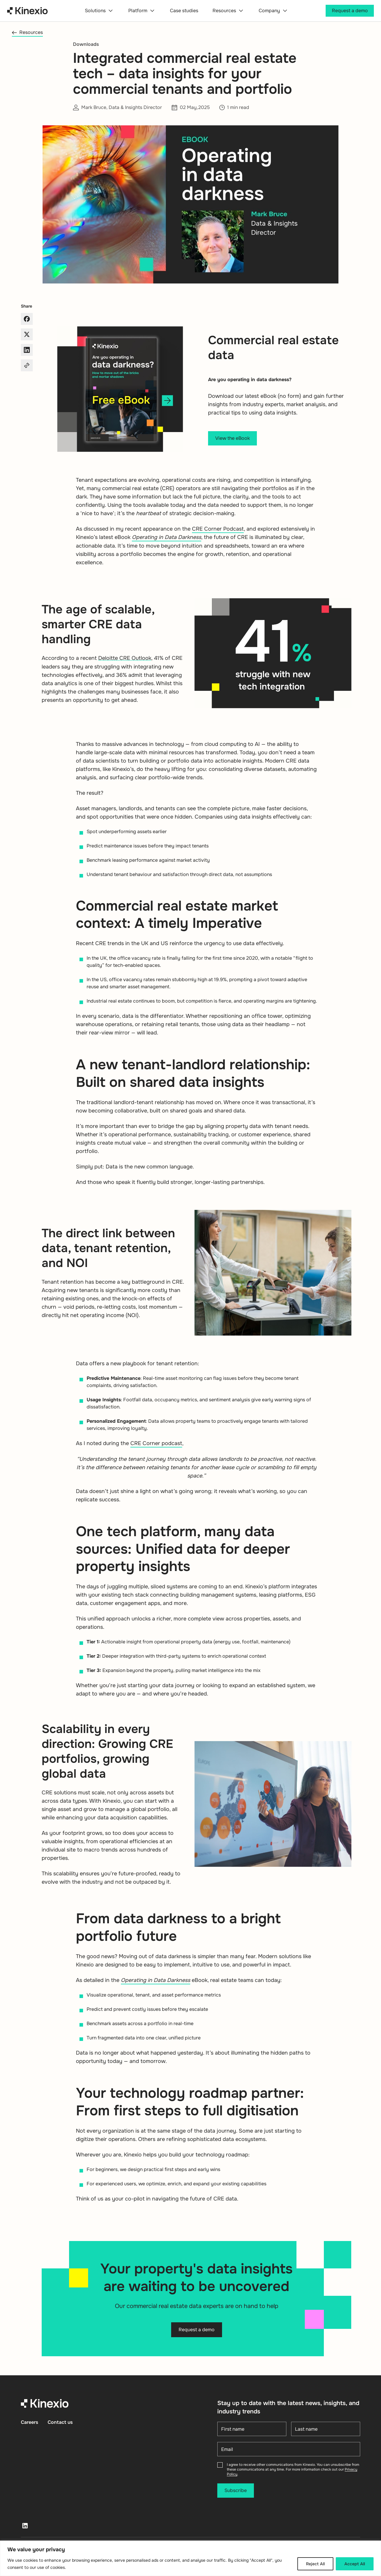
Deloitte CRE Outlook (124, 657)
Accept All (354, 2563)
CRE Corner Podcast (218, 529)
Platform (142, 10)
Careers (29, 2422)
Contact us (60, 2422)
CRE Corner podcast (156, 1443)
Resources (228, 10)
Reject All (315, 2563)
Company (273, 10)
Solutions (99, 10)
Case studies (184, 10)
